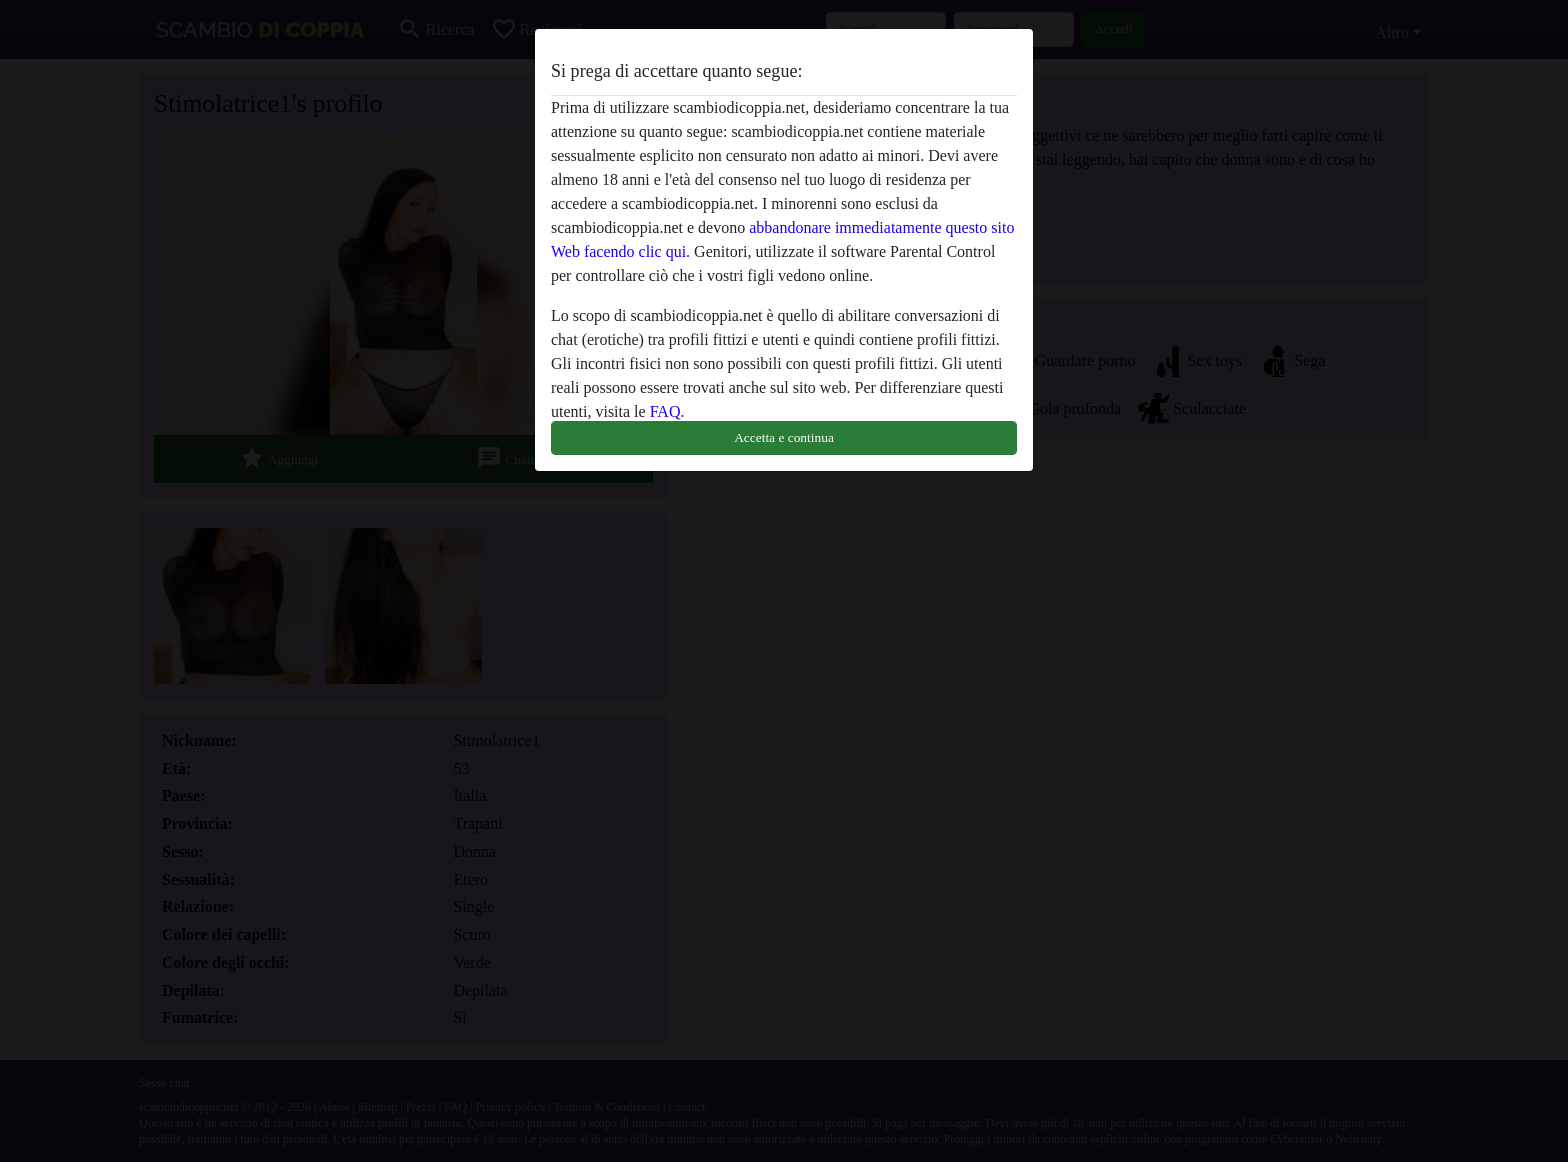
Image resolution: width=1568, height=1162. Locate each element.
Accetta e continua (784, 437)
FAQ (665, 411)
